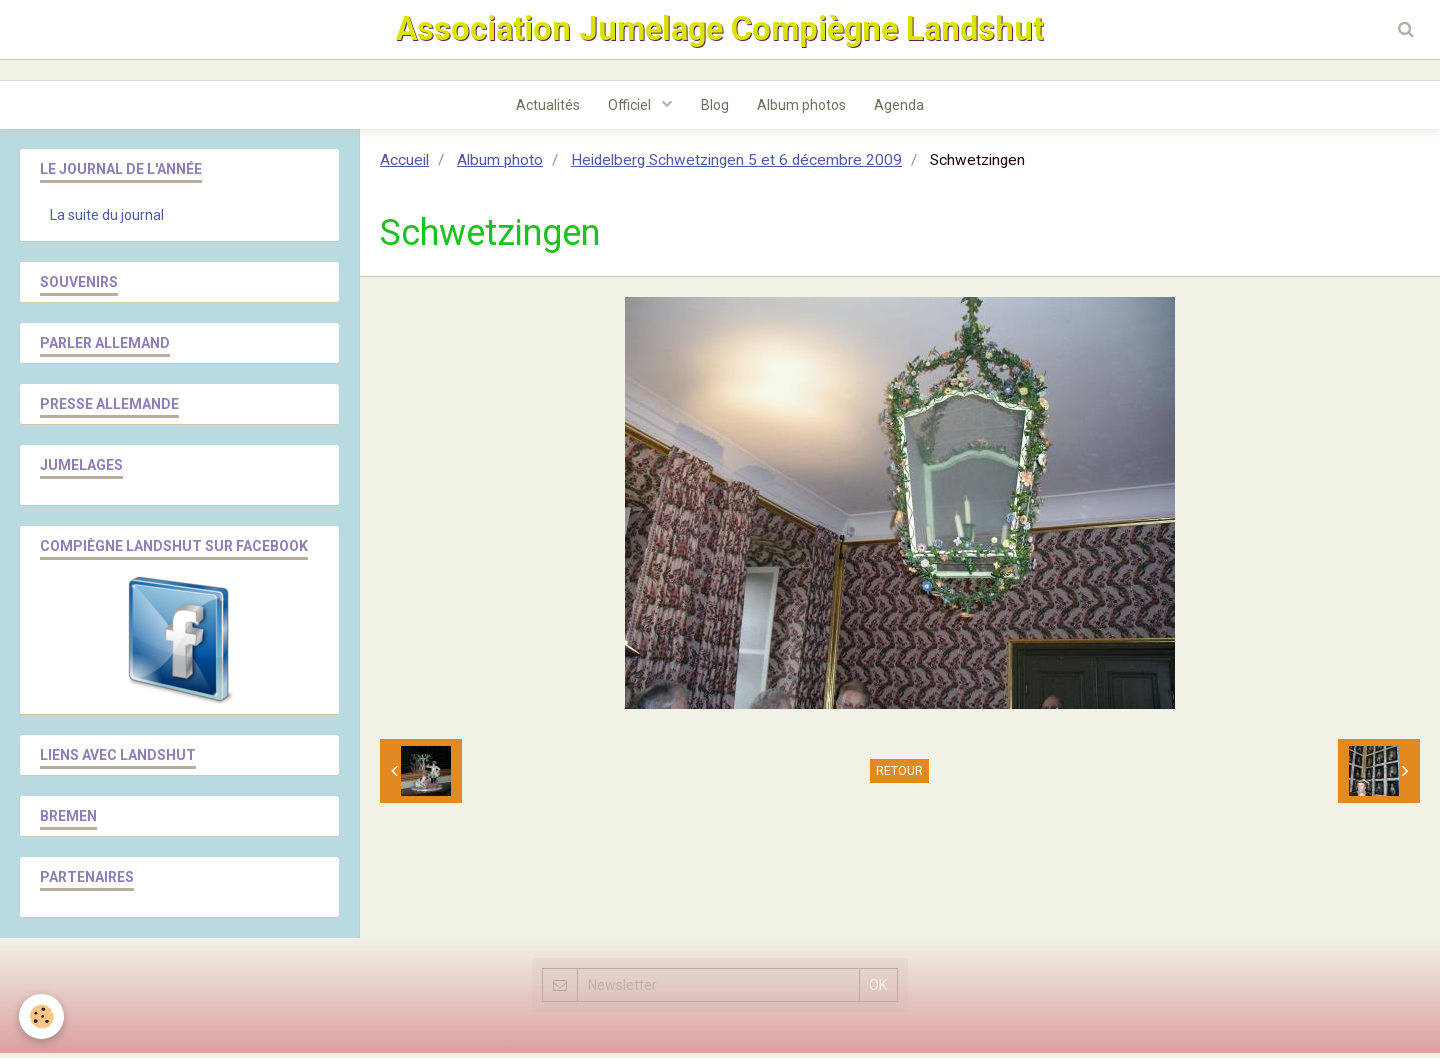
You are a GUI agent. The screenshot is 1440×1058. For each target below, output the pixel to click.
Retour (899, 776)
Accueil (404, 165)
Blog (715, 109)
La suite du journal (107, 220)
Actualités (545, 109)
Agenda (903, 109)
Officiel (630, 109)
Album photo (500, 165)
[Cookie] (42, 1016)
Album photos (803, 109)
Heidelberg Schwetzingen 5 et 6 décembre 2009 (736, 165)
